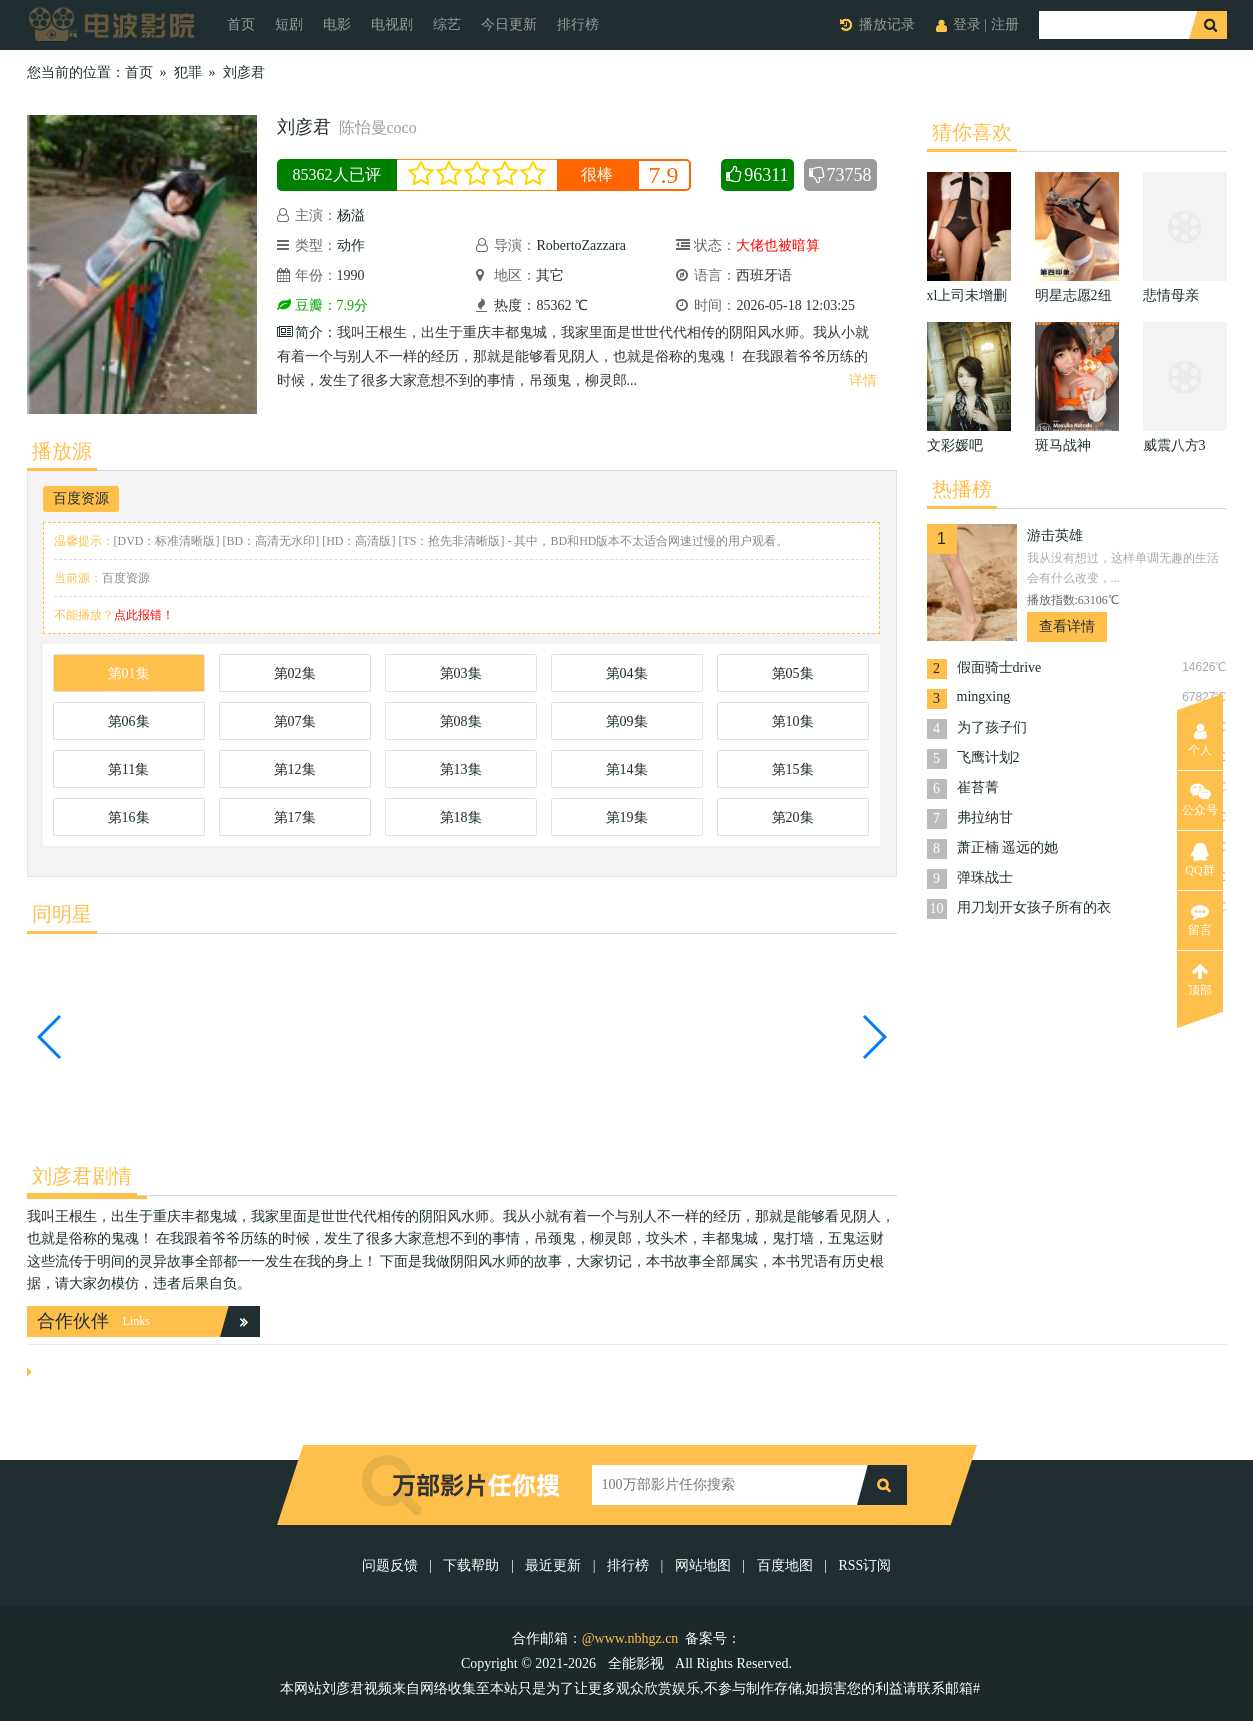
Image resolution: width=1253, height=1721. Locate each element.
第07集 (295, 721)
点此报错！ (144, 615)
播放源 (62, 451)
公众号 (1200, 800)
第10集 (793, 721)
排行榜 (578, 24)
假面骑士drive (999, 667)
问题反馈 (392, 1565)
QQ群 (1199, 860)
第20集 (793, 817)
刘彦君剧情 (82, 1176)
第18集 (461, 817)
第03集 (461, 673)
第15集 (793, 769)
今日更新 (509, 24)
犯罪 (188, 72)
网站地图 (703, 1565)
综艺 (447, 24)
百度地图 (785, 1565)
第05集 (793, 673)
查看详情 (1067, 626)
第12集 (295, 769)
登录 (967, 24)
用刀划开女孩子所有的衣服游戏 (1034, 909)
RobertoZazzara (582, 245)
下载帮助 (471, 1565)
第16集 (129, 817)
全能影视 (638, 1663)
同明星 (62, 914)
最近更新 (553, 1565)
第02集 (295, 673)
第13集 (461, 769)
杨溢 (353, 215)
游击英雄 (1055, 535)
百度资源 (81, 498)
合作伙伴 (73, 1321)
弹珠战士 (985, 877)
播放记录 (887, 24)
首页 (241, 24)
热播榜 (962, 489)
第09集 (627, 721)
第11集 (128, 769)
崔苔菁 (978, 787)
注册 (1005, 24)
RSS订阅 (864, 1565)
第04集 (627, 673)
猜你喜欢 (972, 132)
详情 (863, 380)
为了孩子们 (992, 727)
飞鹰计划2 (988, 757)
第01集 (129, 673)
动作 (351, 245)
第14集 (627, 769)
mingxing (984, 696)
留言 (1200, 920)
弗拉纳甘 (985, 817)
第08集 (461, 721)
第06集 (129, 721)
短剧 (289, 24)
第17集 (295, 817)
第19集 (627, 817)
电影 (337, 24)
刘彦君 (244, 72)
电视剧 (392, 24)
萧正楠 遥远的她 (1008, 847)
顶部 (1200, 980)
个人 (1200, 740)
